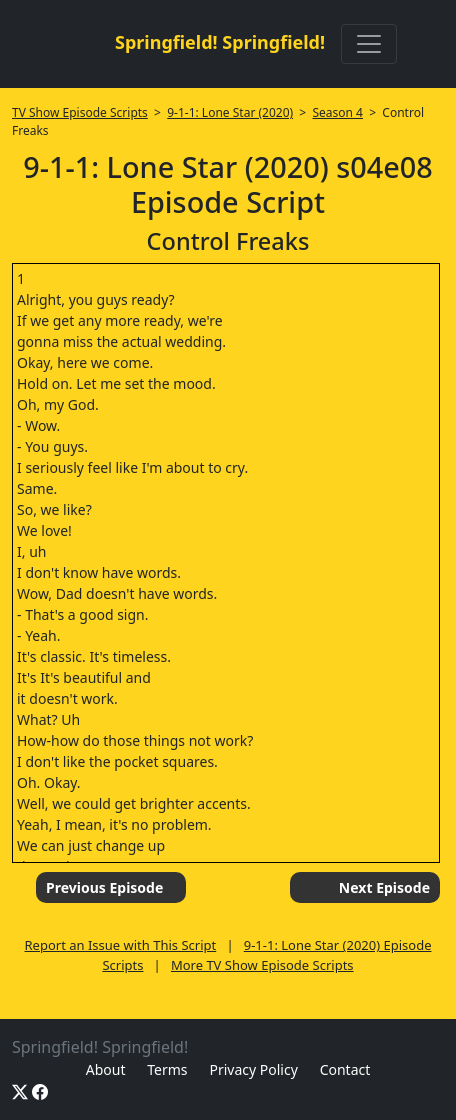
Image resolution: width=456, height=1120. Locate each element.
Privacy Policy (253, 1069)
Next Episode (384, 887)
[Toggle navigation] (369, 44)
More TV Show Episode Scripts (262, 965)
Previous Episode (104, 887)
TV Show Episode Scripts (80, 112)
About (106, 1069)
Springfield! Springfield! (220, 42)
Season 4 (337, 112)
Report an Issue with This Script (121, 945)
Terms (167, 1069)
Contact (345, 1069)
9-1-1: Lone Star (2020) (230, 112)
